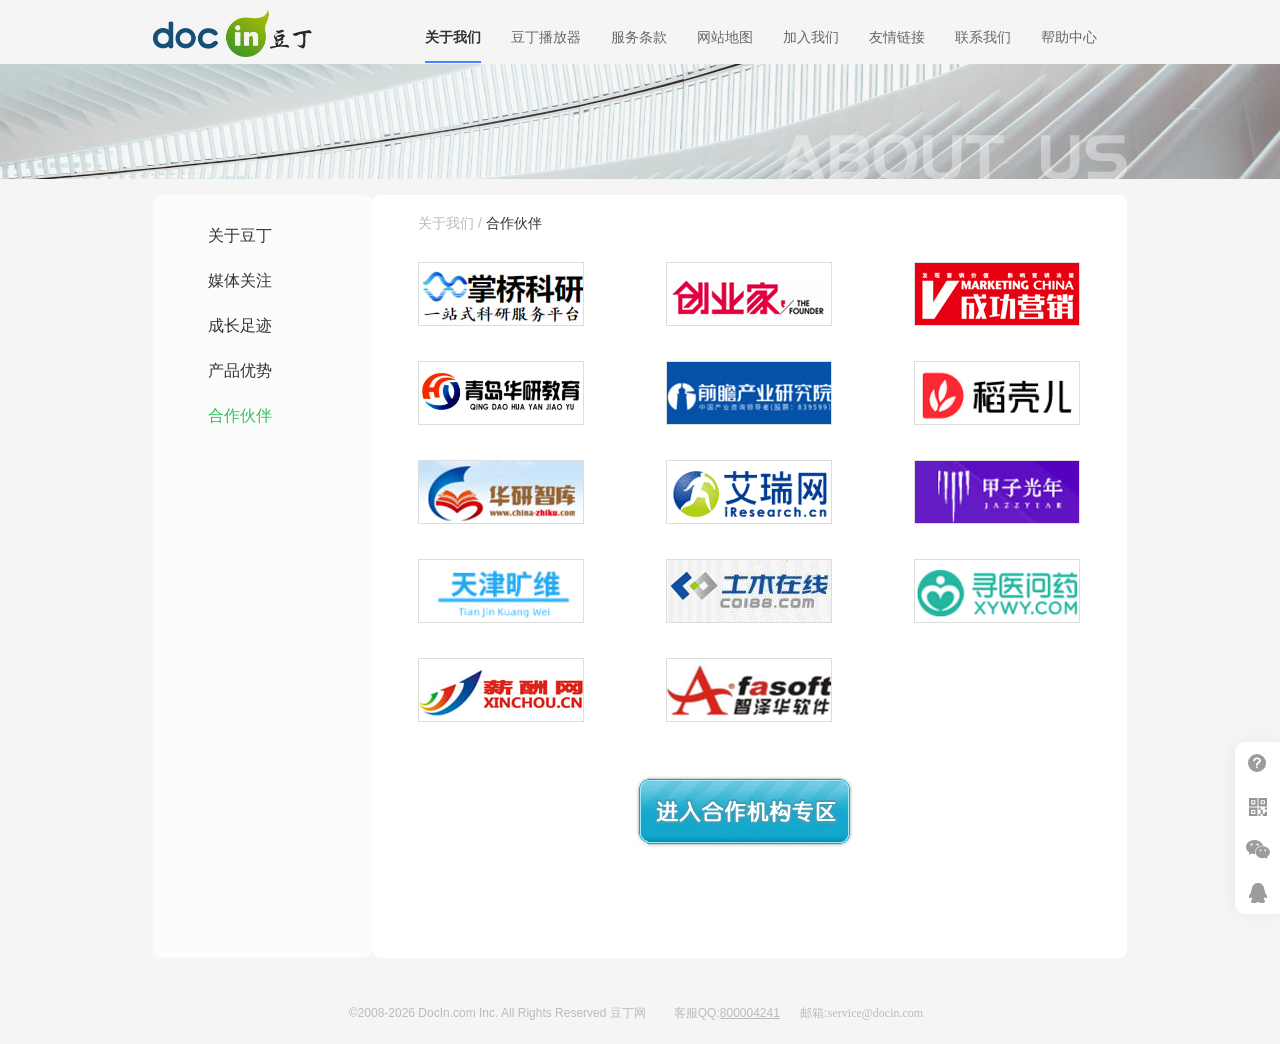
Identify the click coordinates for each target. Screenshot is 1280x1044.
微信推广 (1257, 849)
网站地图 (725, 37)
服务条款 (639, 37)
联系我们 (983, 37)
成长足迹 (240, 325)
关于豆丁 (240, 235)
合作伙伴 (240, 415)
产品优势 (240, 370)
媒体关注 (240, 280)
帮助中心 (1069, 37)
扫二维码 (1257, 806)
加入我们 (811, 37)
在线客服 (1257, 892)
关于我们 (453, 37)
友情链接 (897, 37)
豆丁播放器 (546, 37)
